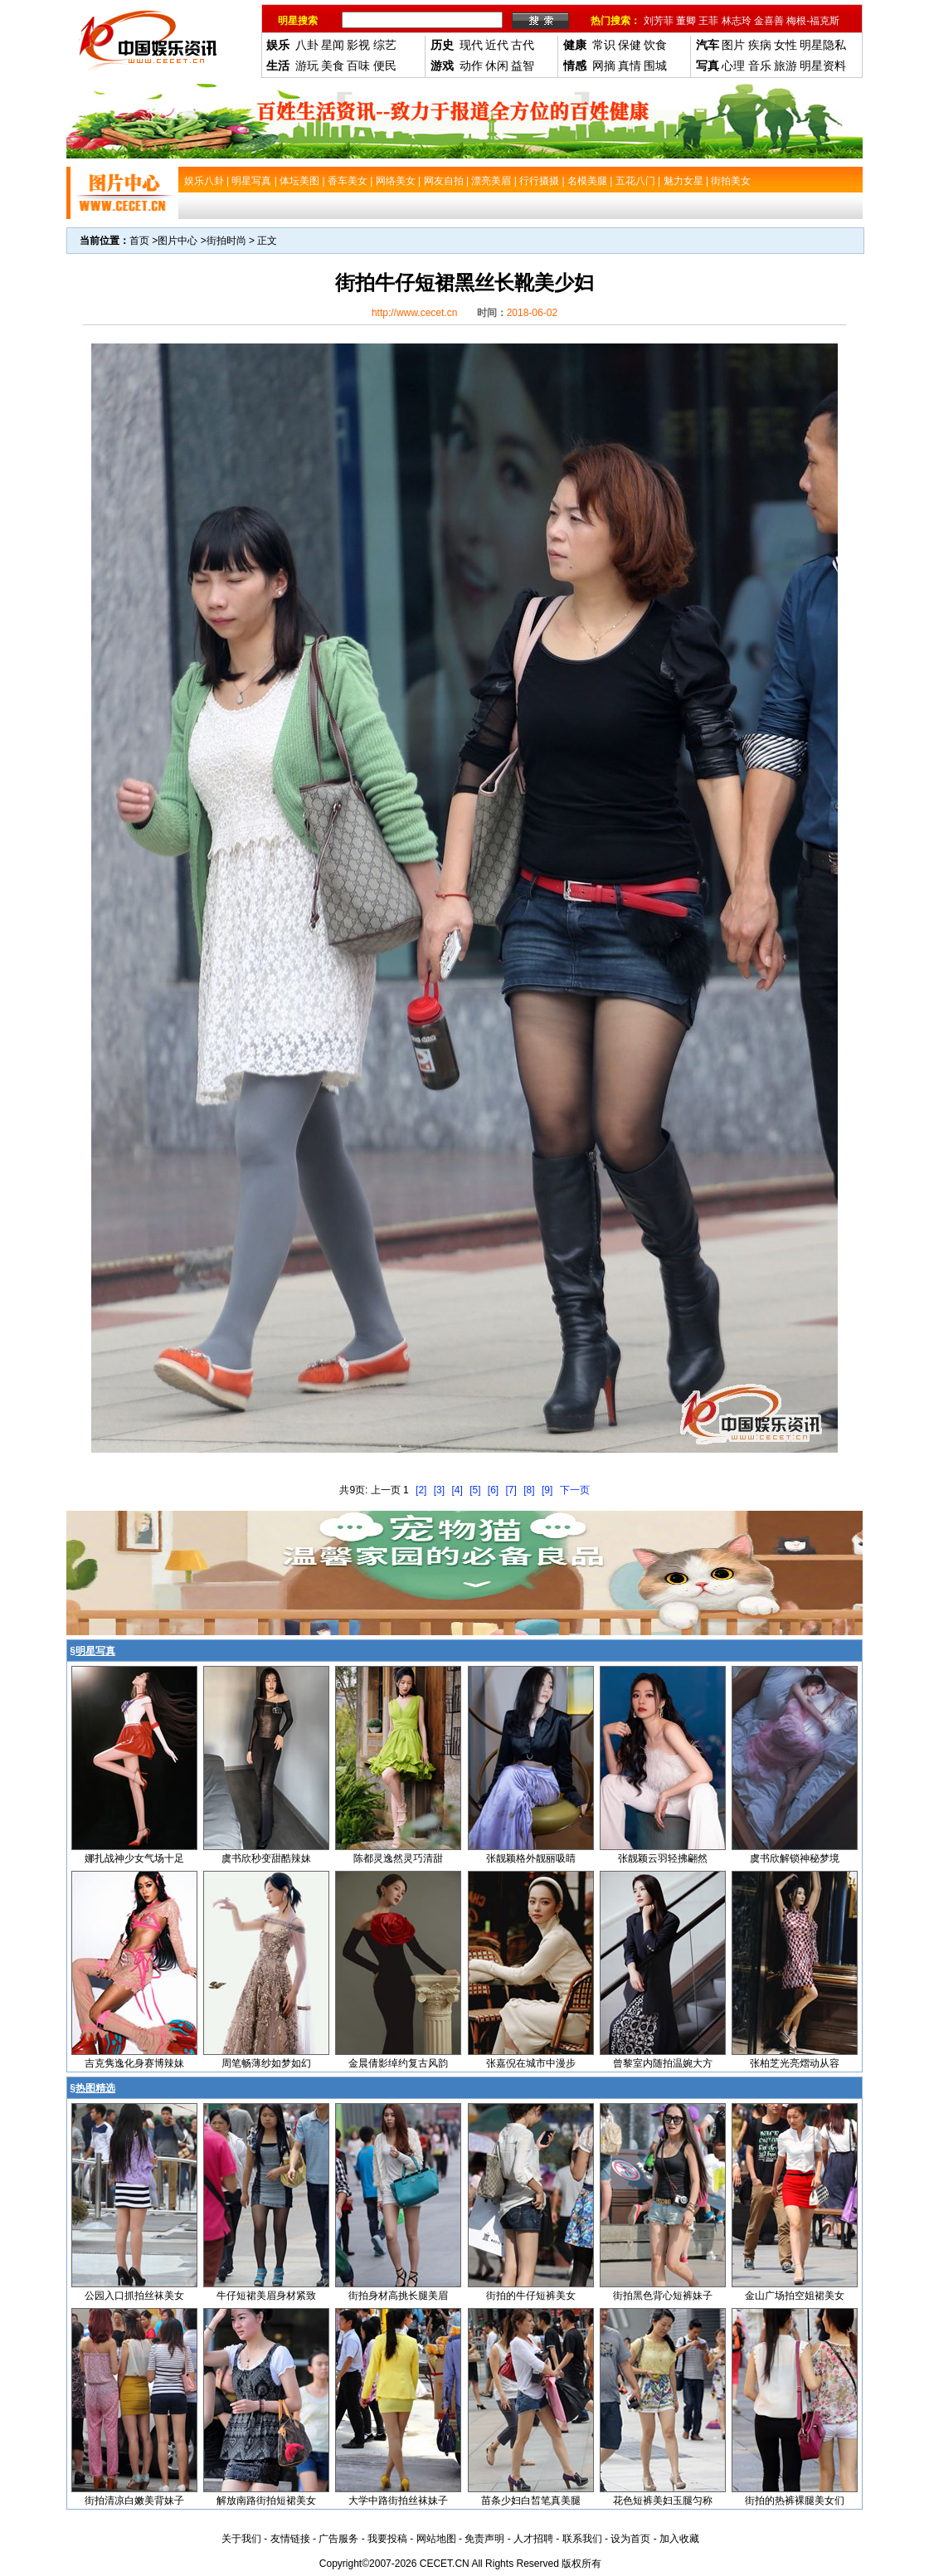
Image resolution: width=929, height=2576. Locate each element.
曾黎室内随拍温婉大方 (663, 2063)
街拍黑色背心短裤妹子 (663, 2295)
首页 (139, 240)
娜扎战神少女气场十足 (134, 1858)
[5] (474, 1490)
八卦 (307, 44)
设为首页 (630, 2538)
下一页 (575, 1490)
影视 (358, 44)
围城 (655, 65)
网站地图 (436, 2538)
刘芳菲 (659, 21)
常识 (603, 44)
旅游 (785, 65)
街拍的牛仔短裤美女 (531, 2295)
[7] (511, 1490)
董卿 (686, 21)
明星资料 (823, 65)
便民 (384, 65)
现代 (471, 44)
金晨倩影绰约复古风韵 (398, 2063)
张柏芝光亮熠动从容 (794, 2063)
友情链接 (290, 2538)
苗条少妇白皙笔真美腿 (531, 2500)
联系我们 (582, 2538)
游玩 (307, 65)
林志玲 (736, 21)
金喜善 (769, 21)
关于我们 (241, 2538)
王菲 (708, 21)
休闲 (496, 65)
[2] (421, 1490)
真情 (629, 65)
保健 (629, 44)
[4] (456, 1490)
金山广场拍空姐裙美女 (794, 2295)
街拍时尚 (226, 240)
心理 (733, 65)
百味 (358, 65)
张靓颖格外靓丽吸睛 (531, 1858)
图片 (733, 44)
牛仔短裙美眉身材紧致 (266, 2295)
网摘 (603, 65)
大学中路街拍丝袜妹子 (398, 2500)
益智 (522, 65)
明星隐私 (823, 44)
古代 (522, 44)
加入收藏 (679, 2538)
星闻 (332, 44)
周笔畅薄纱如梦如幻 (266, 2063)
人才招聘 (533, 2538)
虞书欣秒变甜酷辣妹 (266, 1858)
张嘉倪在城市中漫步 (531, 2063)
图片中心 (177, 240)
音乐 (759, 65)
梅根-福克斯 (812, 21)
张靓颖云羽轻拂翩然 (663, 1858)
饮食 (655, 44)
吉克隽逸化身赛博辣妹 (134, 2063)
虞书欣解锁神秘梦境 (794, 1858)
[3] (439, 1490)
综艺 (384, 44)
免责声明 (484, 2538)
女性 (785, 44)
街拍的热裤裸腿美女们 (794, 2500)
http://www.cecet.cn (414, 313)
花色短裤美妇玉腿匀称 (663, 2500)
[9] (547, 1490)
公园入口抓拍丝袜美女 (134, 2295)
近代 (496, 44)
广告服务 (338, 2538)
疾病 (759, 44)
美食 (332, 65)
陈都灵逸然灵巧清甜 (398, 1858)
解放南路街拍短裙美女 (266, 2500)
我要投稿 (387, 2538)
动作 (471, 65)
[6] (493, 1490)
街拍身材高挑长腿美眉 (398, 2295)
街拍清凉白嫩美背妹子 (134, 2500)
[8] (528, 1490)
